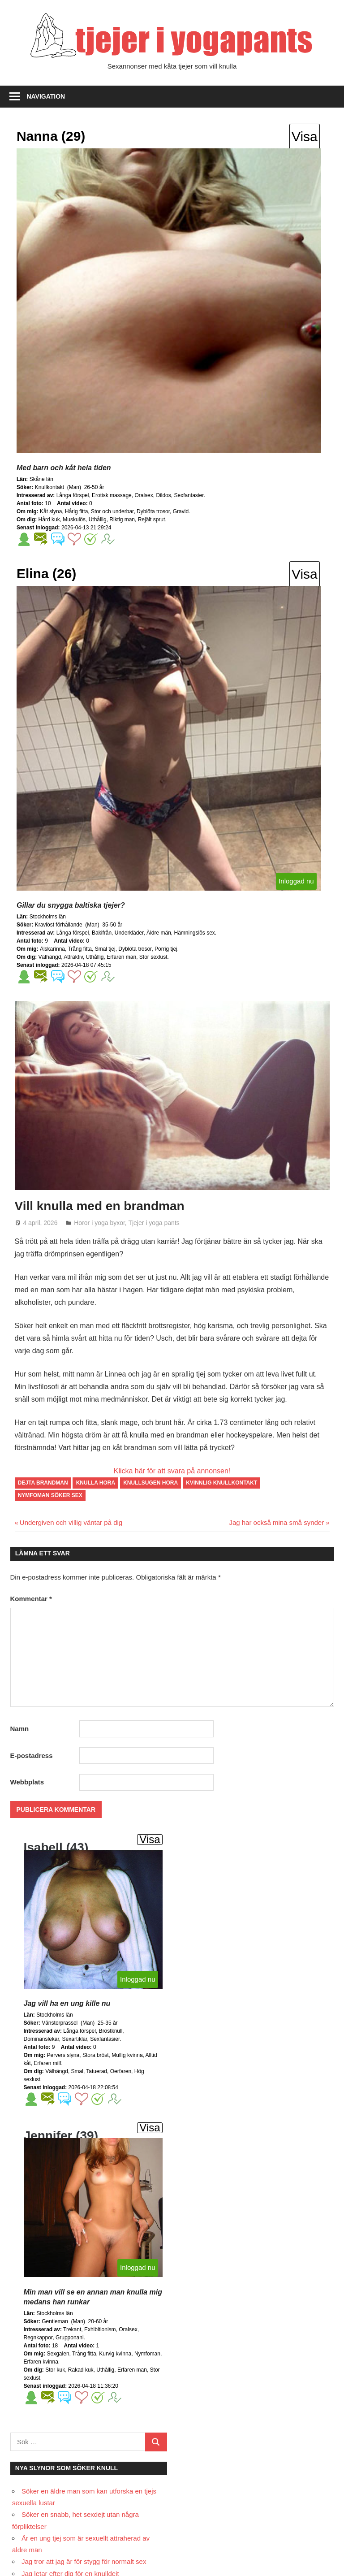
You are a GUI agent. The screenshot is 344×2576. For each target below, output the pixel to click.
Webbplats (27, 1782)
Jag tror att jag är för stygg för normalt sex (84, 2561)
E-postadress (31, 1755)
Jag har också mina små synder (276, 1522)
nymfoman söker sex (50, 1495)
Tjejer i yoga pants (153, 1222)
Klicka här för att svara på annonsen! (172, 1471)
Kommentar (31, 1598)
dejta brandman (43, 1483)
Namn (19, 1728)
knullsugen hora (150, 1483)
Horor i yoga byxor (99, 1222)
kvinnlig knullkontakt (221, 1483)
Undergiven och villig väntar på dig (70, 1522)
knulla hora (96, 1483)
